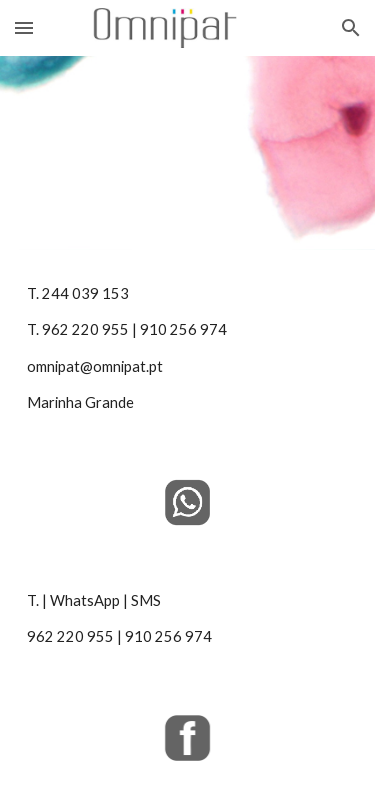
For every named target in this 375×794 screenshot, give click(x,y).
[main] (188, 349)
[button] (24, 27)
